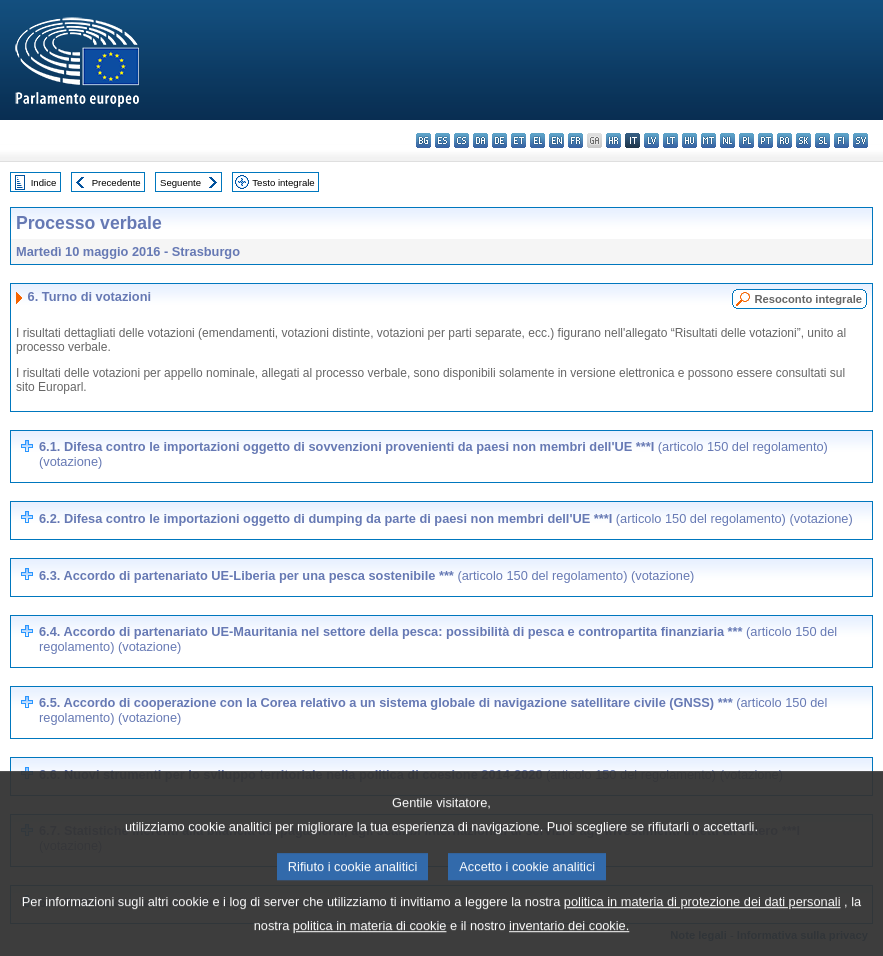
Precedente (116, 182)
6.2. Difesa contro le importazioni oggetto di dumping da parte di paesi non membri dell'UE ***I (446, 518)
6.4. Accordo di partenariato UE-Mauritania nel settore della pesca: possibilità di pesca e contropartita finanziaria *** (438, 639)
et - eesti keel (518, 140)
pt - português (765, 140)
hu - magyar (689, 140)
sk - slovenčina (803, 140)
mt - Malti (708, 140)
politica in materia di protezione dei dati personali (702, 920)
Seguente (180, 182)
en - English (556, 140)
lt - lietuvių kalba (670, 140)
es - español (442, 140)
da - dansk (480, 140)
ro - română (784, 140)
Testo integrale (283, 182)
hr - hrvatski (613, 140)
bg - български (423, 140)
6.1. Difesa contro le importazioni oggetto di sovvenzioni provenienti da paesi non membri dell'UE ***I (433, 454)
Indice (44, 182)
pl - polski (746, 140)
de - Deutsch (499, 140)
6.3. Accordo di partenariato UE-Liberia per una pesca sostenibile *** (366, 575)
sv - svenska (860, 140)
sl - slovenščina (822, 140)
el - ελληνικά (537, 140)
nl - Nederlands (727, 140)
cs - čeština (461, 140)
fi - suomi (841, 140)
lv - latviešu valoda (651, 140)
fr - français (575, 140)
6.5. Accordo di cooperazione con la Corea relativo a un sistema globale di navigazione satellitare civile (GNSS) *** (433, 710)
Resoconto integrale (808, 299)
